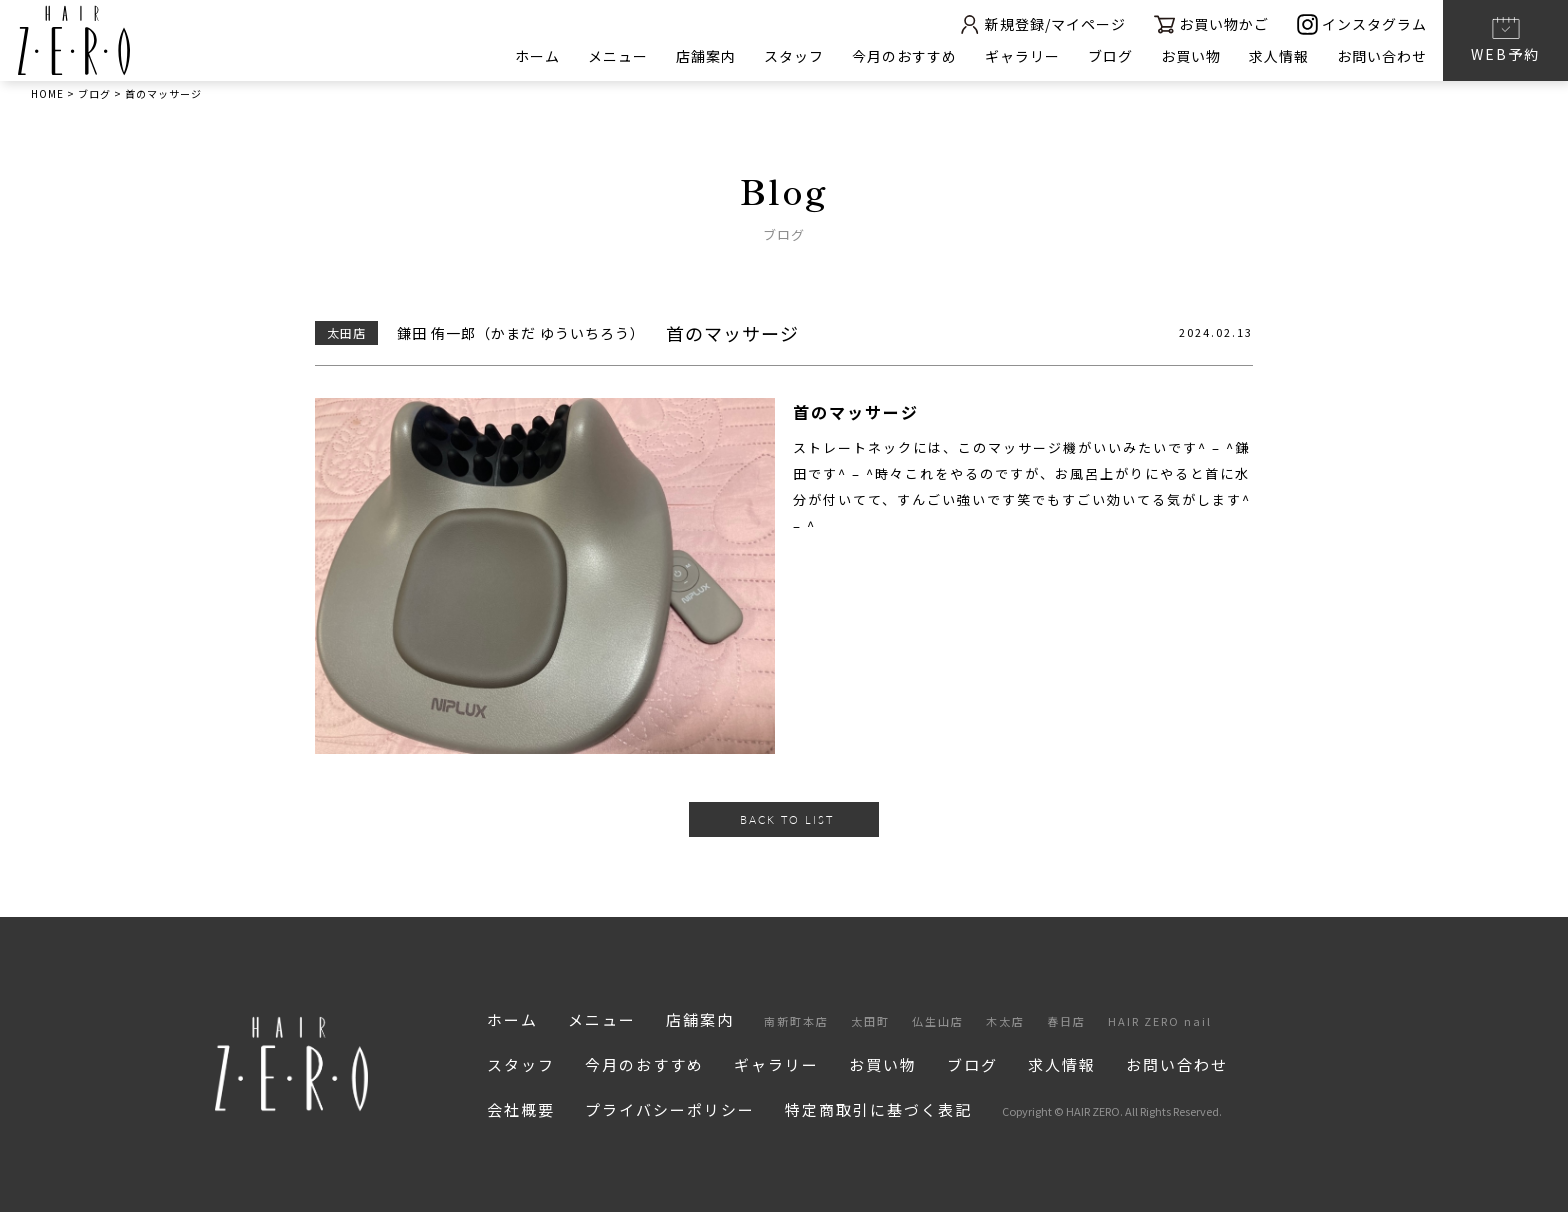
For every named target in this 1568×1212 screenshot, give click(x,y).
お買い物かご (1211, 24)
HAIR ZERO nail (1160, 1021)
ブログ (1110, 56)
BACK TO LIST (787, 819)
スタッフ (794, 56)
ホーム (537, 56)
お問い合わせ (1382, 56)
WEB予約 (1505, 39)
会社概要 (521, 1109)
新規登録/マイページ (1042, 24)
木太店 (1005, 1021)
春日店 (1066, 1021)
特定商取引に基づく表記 (878, 1109)
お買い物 (1191, 56)
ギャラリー (1022, 56)
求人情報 (1279, 56)
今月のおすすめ (904, 56)
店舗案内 (706, 56)
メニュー (618, 56)
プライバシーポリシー (670, 1109)
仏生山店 (938, 1021)
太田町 (870, 1021)
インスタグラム (1362, 24)
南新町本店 (796, 1021)
